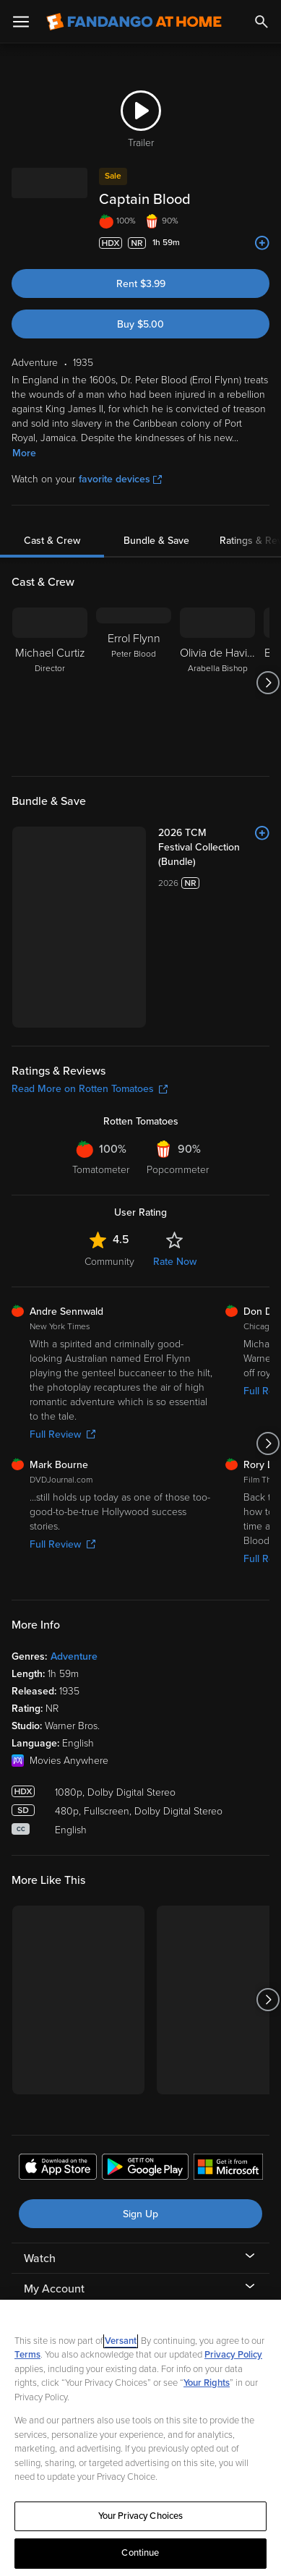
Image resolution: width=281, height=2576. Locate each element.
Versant (121, 2341)
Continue (140, 2553)
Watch (40, 2135)
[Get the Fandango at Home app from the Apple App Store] (58, 2046)
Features (46, 2196)
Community (109, 1138)
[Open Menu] (21, 21)
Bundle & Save (156, 540)
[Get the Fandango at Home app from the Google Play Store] (145, 2046)
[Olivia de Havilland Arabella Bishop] (217, 683)
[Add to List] (262, 243)
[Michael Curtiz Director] (50, 683)
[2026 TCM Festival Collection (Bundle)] (173, 840)
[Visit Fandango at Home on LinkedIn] (103, 2282)
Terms (27, 2354)
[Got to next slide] (267, 683)
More (24, 453)
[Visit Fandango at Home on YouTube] (170, 2282)
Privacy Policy (233, 2354)
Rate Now (174, 1138)
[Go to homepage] (134, 21)
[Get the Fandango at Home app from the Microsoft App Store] (228, 2046)
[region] (140, 2438)
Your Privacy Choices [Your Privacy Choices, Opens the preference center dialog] (140, 2516)
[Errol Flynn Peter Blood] (133, 683)
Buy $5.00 (140, 324)
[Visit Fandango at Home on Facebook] (137, 2282)
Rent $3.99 (140, 284)
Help (36, 2226)
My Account (54, 2166)
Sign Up (140, 2091)
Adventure (74, 1533)
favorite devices (120, 479)
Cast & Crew (52, 540)
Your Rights (206, 2383)
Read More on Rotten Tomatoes (90, 966)
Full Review (62, 1311)
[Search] (261, 21)
